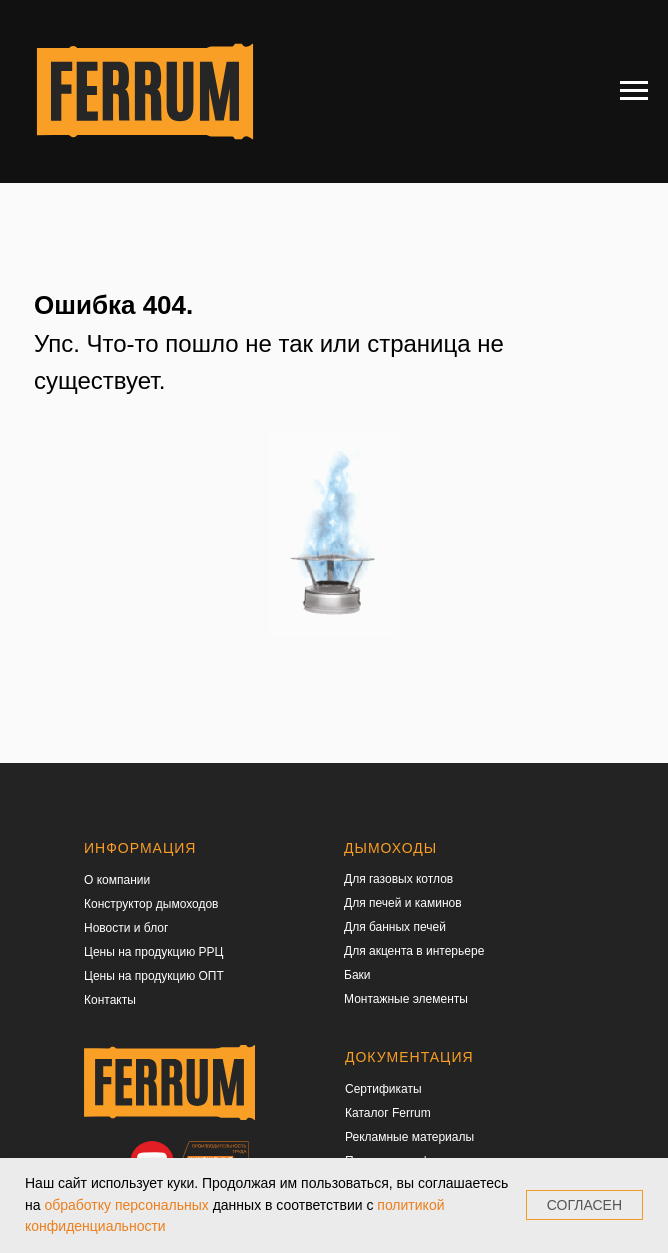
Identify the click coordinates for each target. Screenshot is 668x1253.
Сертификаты (383, 1089)
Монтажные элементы (406, 999)
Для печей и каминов (403, 903)
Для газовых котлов (398, 879)
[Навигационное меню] (634, 91)
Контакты (110, 1000)
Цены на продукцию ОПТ (154, 976)
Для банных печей (395, 927)
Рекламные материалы (409, 1137)
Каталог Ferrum (388, 1113)
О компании (117, 880)
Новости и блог (126, 928)
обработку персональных (126, 1205)
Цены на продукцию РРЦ (153, 952)
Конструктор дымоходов (151, 904)
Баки (357, 975)
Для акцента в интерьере (414, 951)
